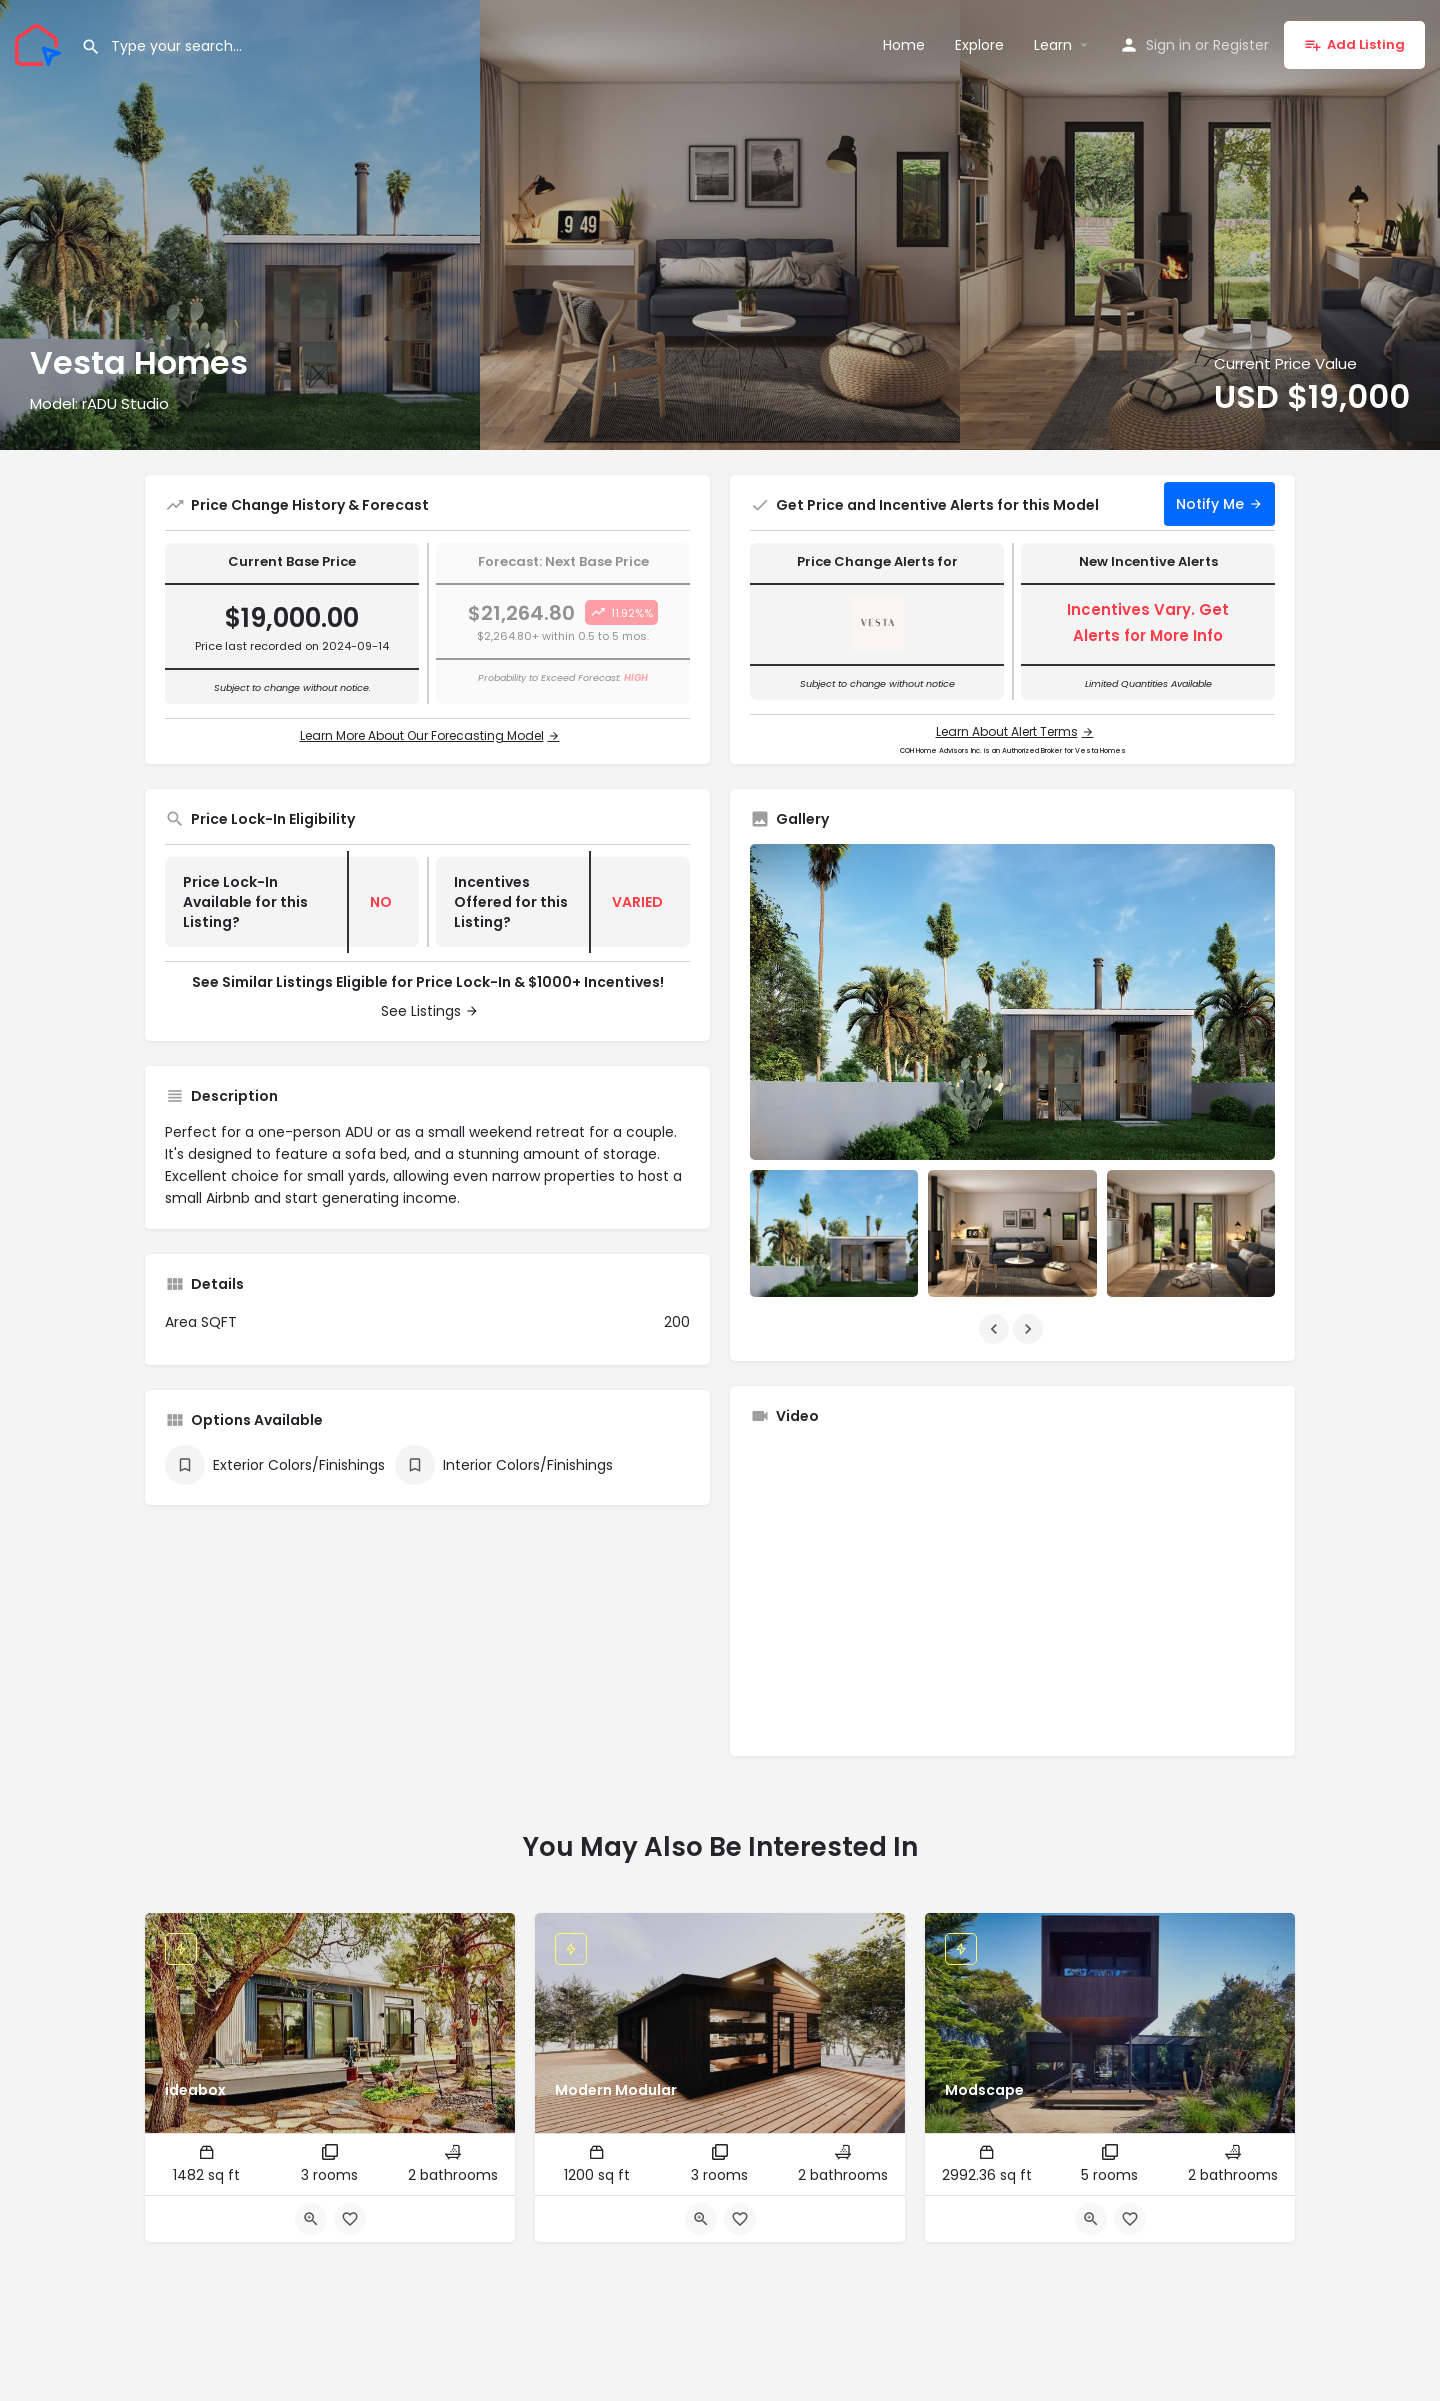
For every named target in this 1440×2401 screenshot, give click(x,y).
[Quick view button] (311, 2219)
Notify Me (1210, 504)
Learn (1053, 45)
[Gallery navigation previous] (996, 1329)
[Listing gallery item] (834, 1233)
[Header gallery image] (240, 225)
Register (1241, 45)
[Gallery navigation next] (1030, 1329)
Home (904, 45)
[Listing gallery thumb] (1012, 1002)
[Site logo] (40, 43)
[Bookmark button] (350, 2219)
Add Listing (1354, 44)
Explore (979, 45)
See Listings (421, 1011)
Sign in (1168, 45)
